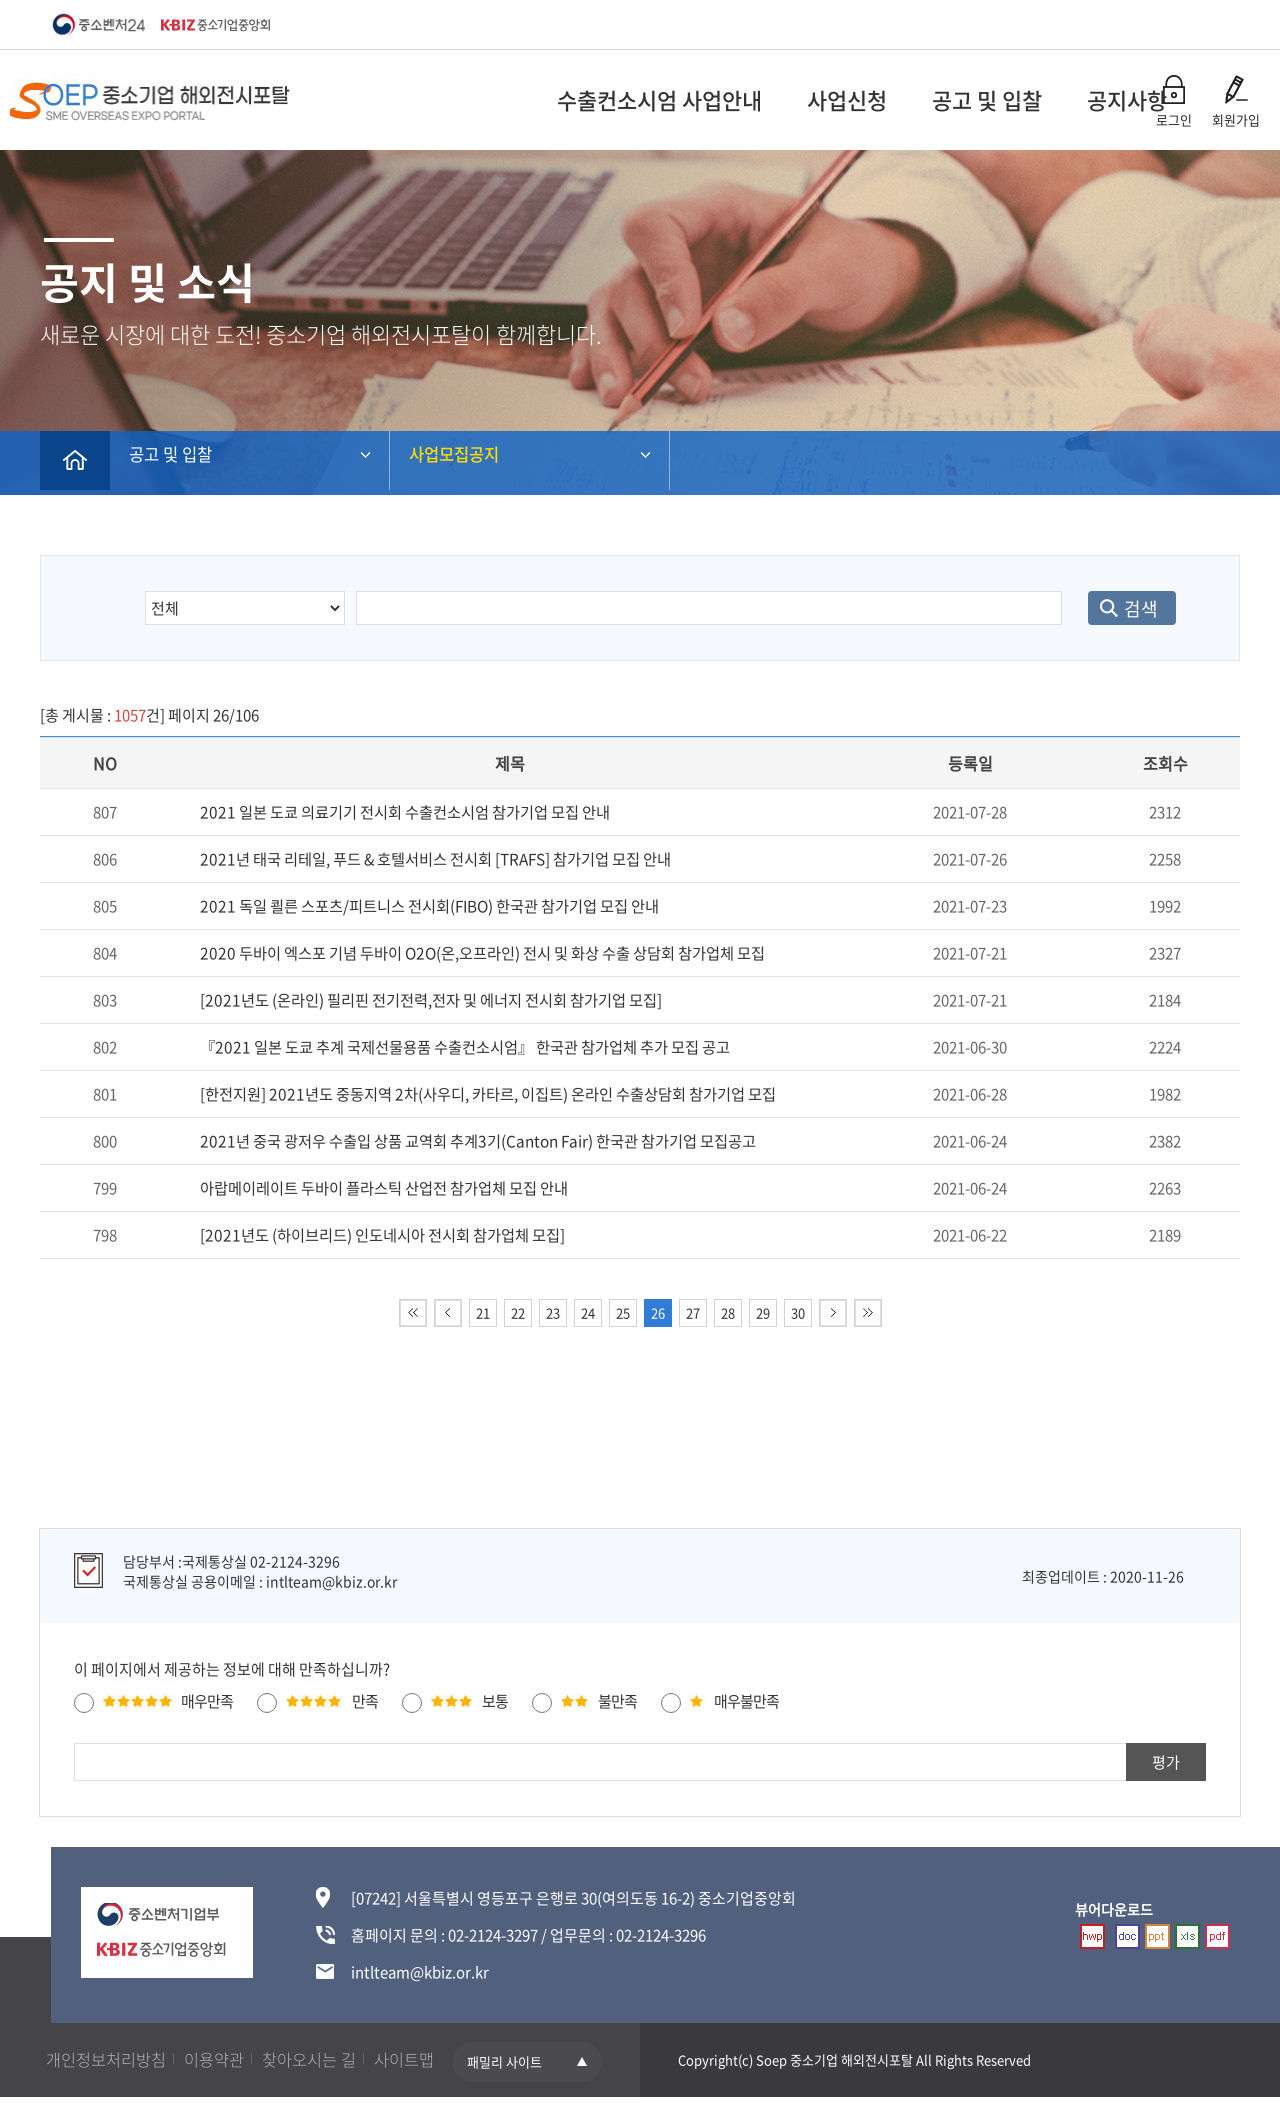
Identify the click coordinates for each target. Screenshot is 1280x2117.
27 (693, 1312)
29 (763, 1312)
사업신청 (703, 99)
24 (588, 1312)
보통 (495, 1701)
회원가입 (1236, 119)
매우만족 (207, 1701)
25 (623, 1312)
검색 (1126, 608)
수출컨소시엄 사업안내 (515, 99)
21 (483, 1312)
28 (728, 1312)
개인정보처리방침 (112, 2059)
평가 (1166, 1762)
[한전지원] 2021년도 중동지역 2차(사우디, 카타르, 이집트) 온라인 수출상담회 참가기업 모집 (485, 1094)
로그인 (1174, 119)
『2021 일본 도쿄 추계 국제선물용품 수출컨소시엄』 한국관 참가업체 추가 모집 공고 (463, 1047)
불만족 (617, 1701)
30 (798, 1312)
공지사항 (983, 99)
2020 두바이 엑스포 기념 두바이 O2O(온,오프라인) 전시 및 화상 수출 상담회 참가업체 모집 (480, 953)
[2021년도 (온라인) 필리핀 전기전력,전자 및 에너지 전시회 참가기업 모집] (429, 1000)
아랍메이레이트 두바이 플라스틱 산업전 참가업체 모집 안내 (384, 1188)
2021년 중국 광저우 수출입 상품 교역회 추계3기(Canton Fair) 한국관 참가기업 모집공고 (474, 1141)
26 (658, 1312)
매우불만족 (746, 1701)
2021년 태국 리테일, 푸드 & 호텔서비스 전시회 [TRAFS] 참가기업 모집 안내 (433, 859)
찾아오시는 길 (336, 2059)
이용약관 (231, 2059)
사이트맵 (441, 2059)
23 (553, 1312)
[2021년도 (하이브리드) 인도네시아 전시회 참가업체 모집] (380, 1235)
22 (518, 1312)
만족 (365, 1701)
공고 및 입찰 (843, 99)
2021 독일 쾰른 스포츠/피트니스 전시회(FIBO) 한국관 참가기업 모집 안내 (427, 906)
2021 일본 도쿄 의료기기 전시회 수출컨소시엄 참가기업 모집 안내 (403, 812)
